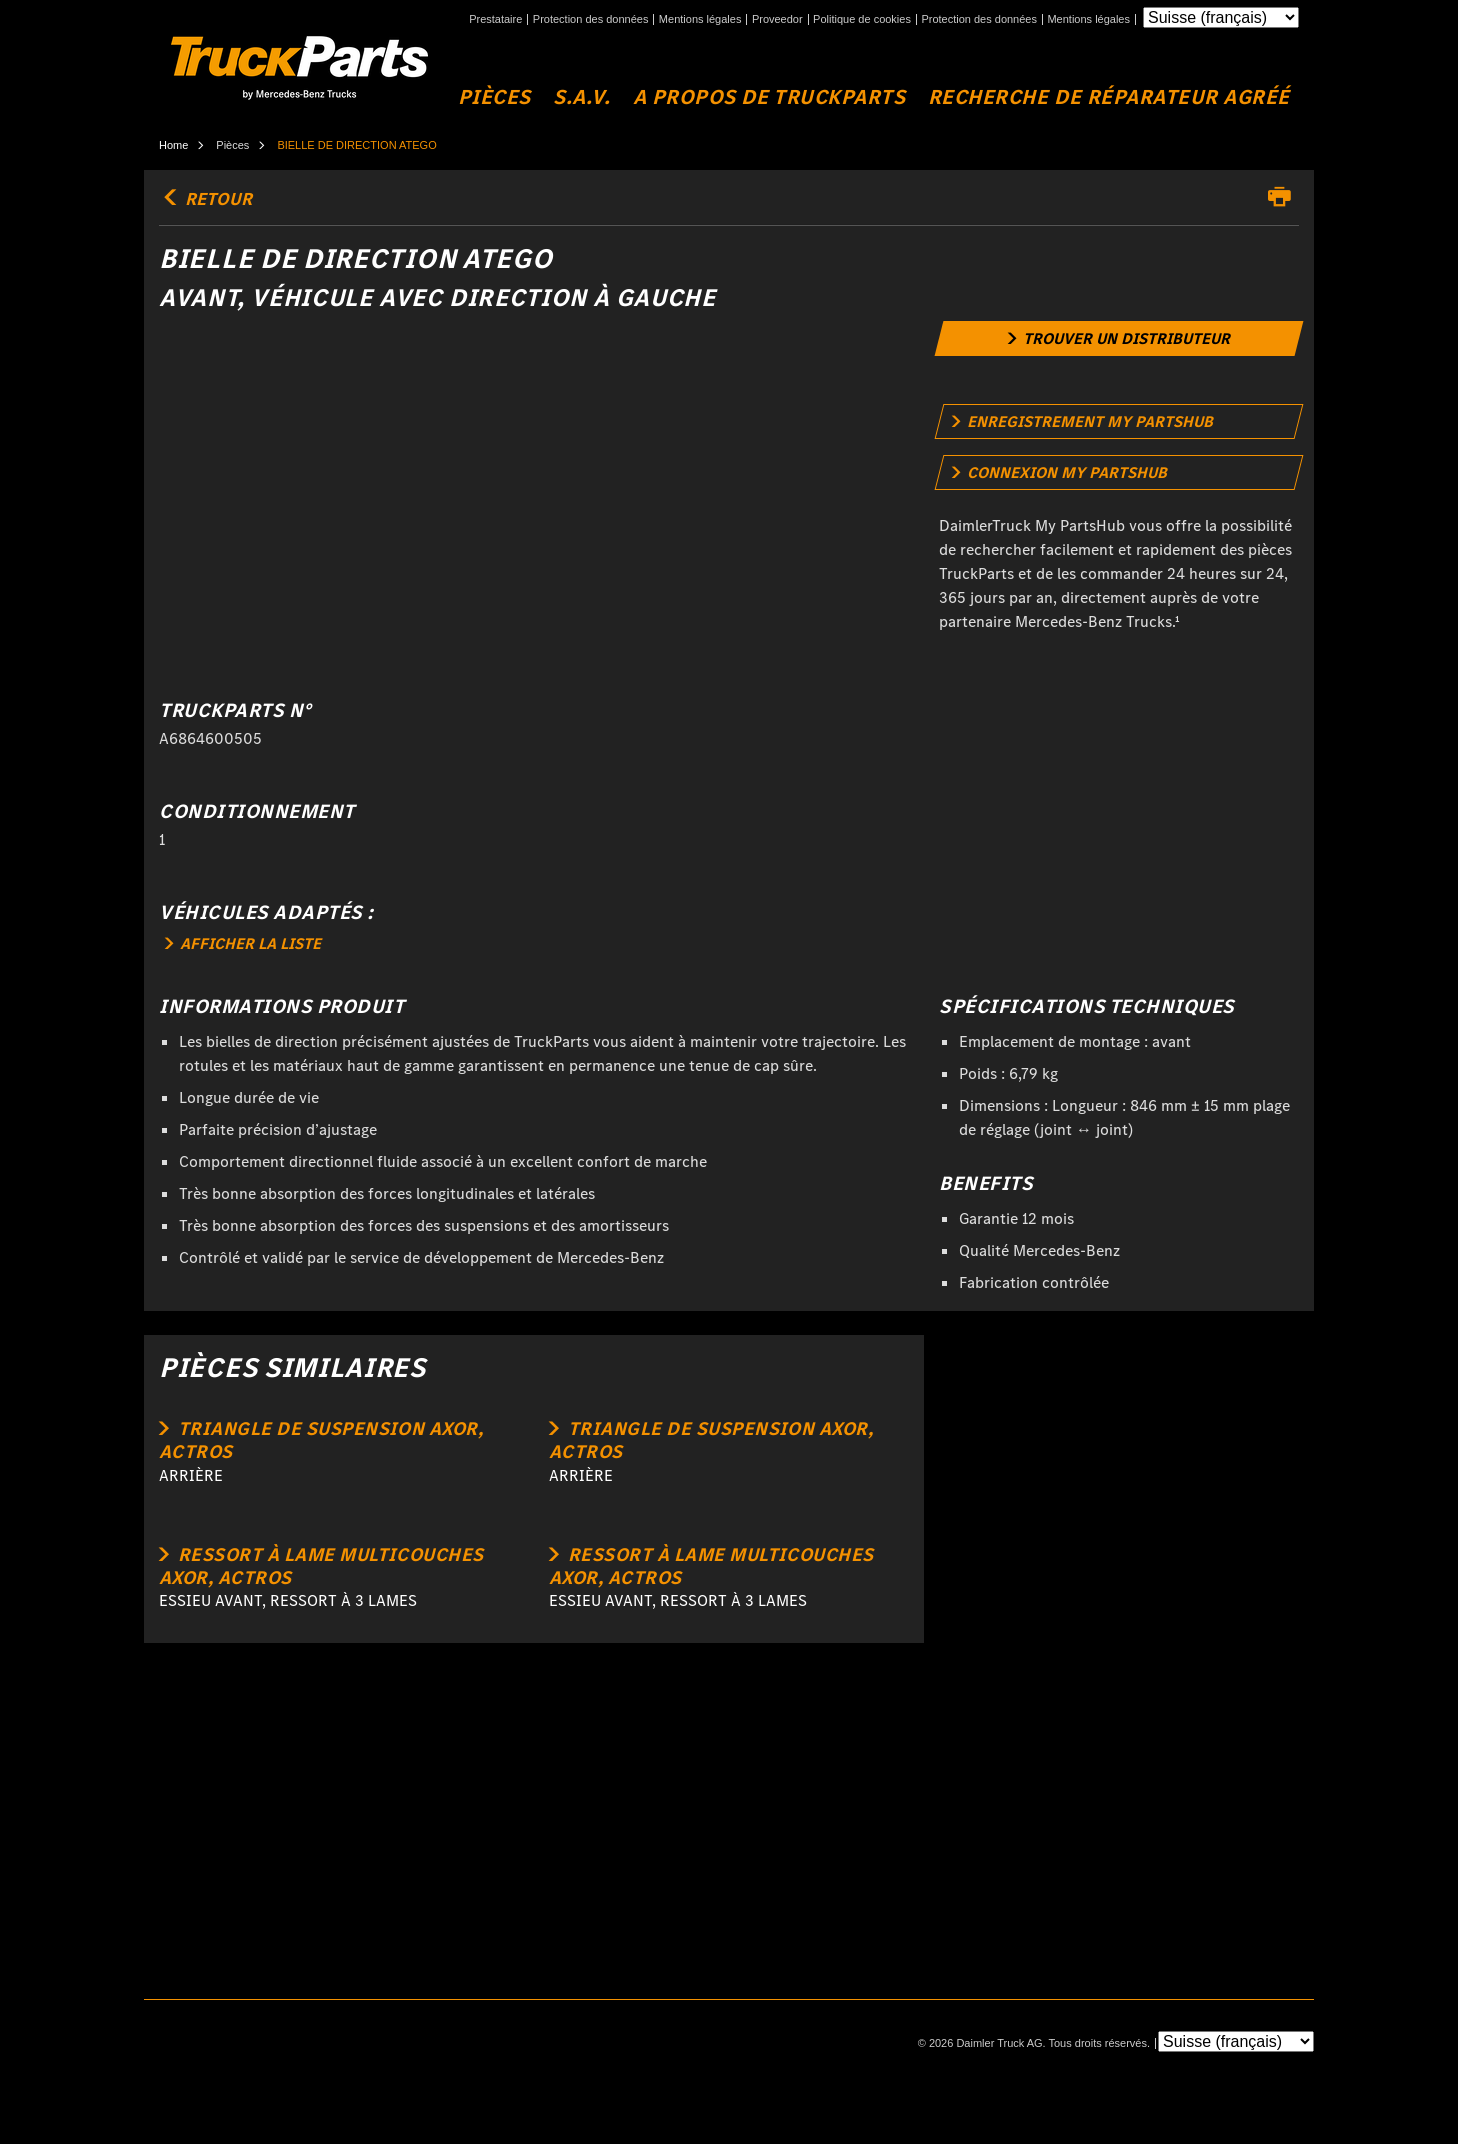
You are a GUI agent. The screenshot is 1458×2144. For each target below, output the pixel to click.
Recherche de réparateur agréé (1109, 97)
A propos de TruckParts (769, 97)
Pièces (494, 97)
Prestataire (495, 19)
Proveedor (777, 19)
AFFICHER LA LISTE (243, 943)
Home (173, 145)
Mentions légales (700, 19)
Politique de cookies (862, 19)
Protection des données (591, 19)
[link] (1119, 338)
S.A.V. (581, 97)
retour (205, 199)
